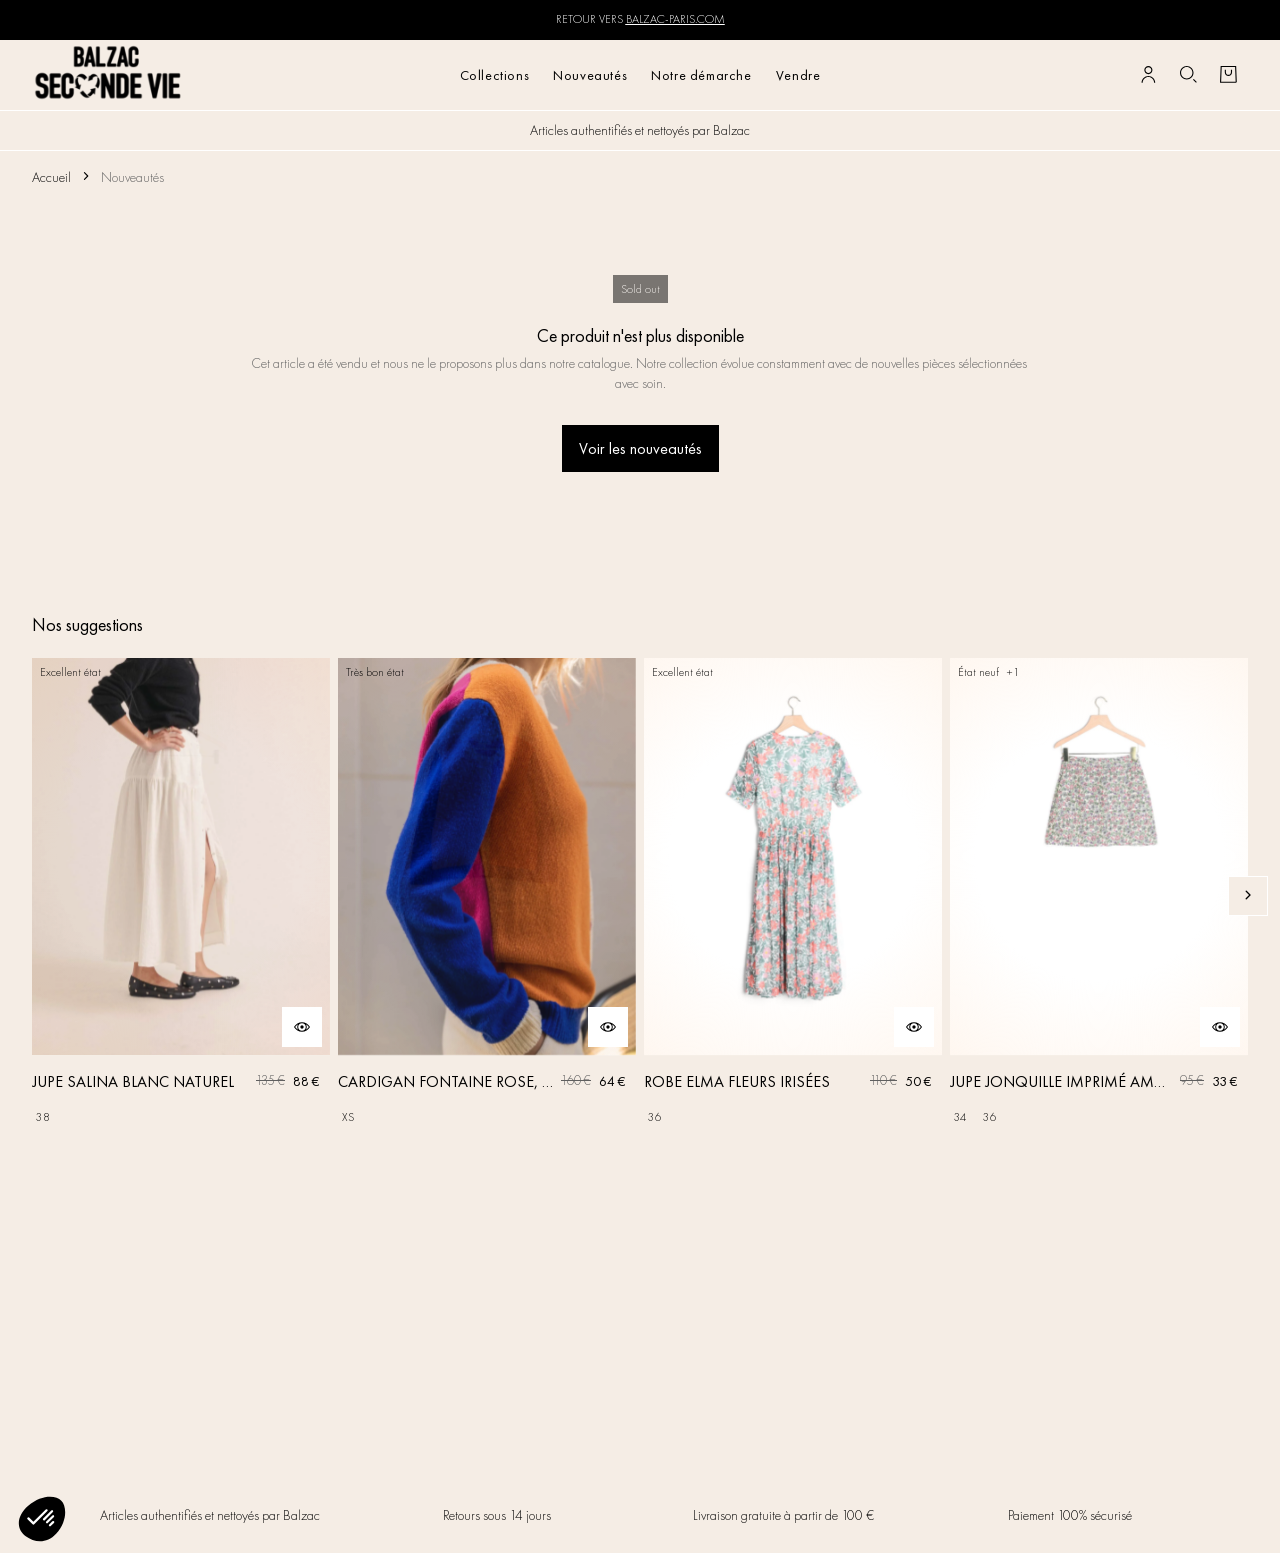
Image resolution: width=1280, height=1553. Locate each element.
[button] (42, 1519)
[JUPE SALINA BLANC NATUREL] (181, 895)
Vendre (798, 75)
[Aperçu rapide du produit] (302, 1027)
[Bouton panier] (1228, 75)
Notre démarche (701, 75)
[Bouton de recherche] (1188, 75)
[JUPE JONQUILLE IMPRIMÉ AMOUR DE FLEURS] (1099, 895)
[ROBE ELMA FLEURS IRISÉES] (793, 895)
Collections (495, 75)
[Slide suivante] (1248, 896)
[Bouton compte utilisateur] (1148, 75)
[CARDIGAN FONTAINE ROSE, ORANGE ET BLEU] (487, 895)
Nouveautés (590, 75)
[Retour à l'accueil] (108, 74)
